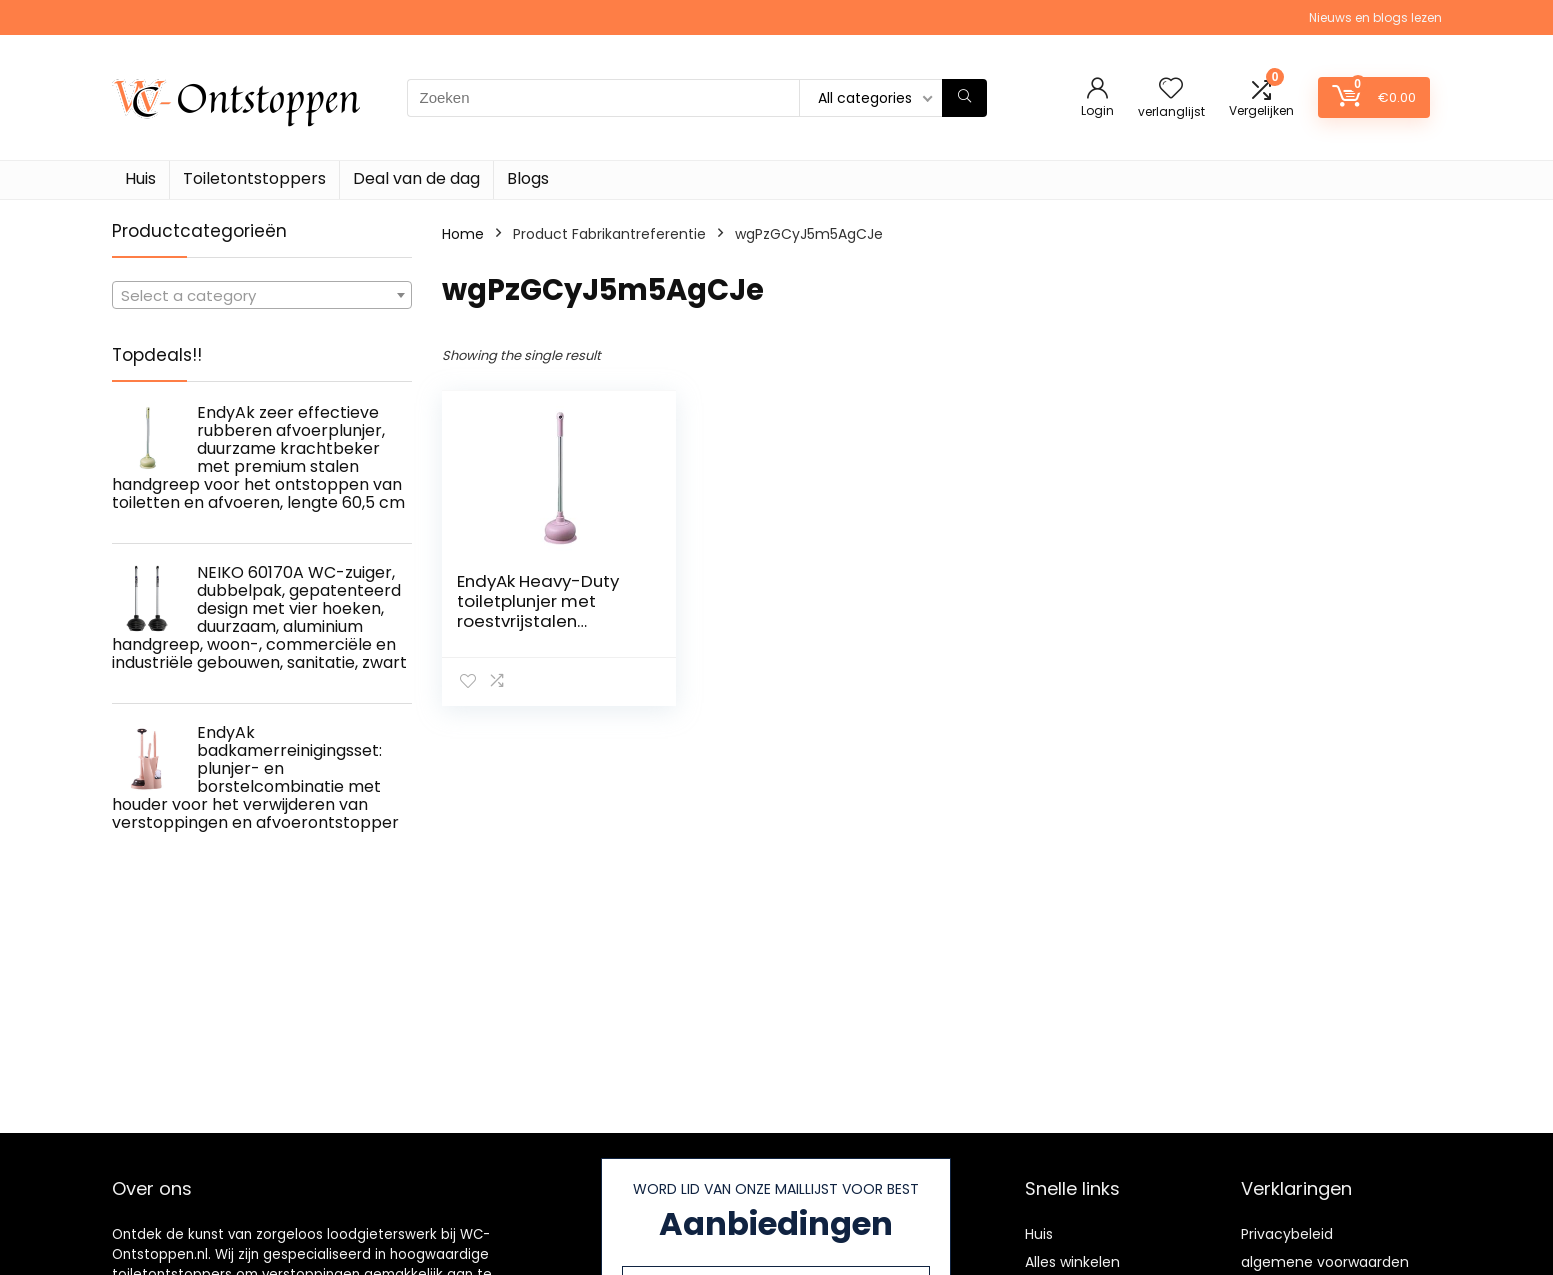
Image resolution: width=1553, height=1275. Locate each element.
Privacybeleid (1287, 1234)
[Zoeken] (964, 98)
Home (463, 234)
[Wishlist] (1171, 89)
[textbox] (262, 296)
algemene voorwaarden (1325, 1262)
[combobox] (262, 295)
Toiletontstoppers (254, 178)
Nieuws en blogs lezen (1375, 17)
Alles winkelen (1072, 1262)
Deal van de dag (416, 178)
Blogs (528, 178)
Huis (140, 178)
